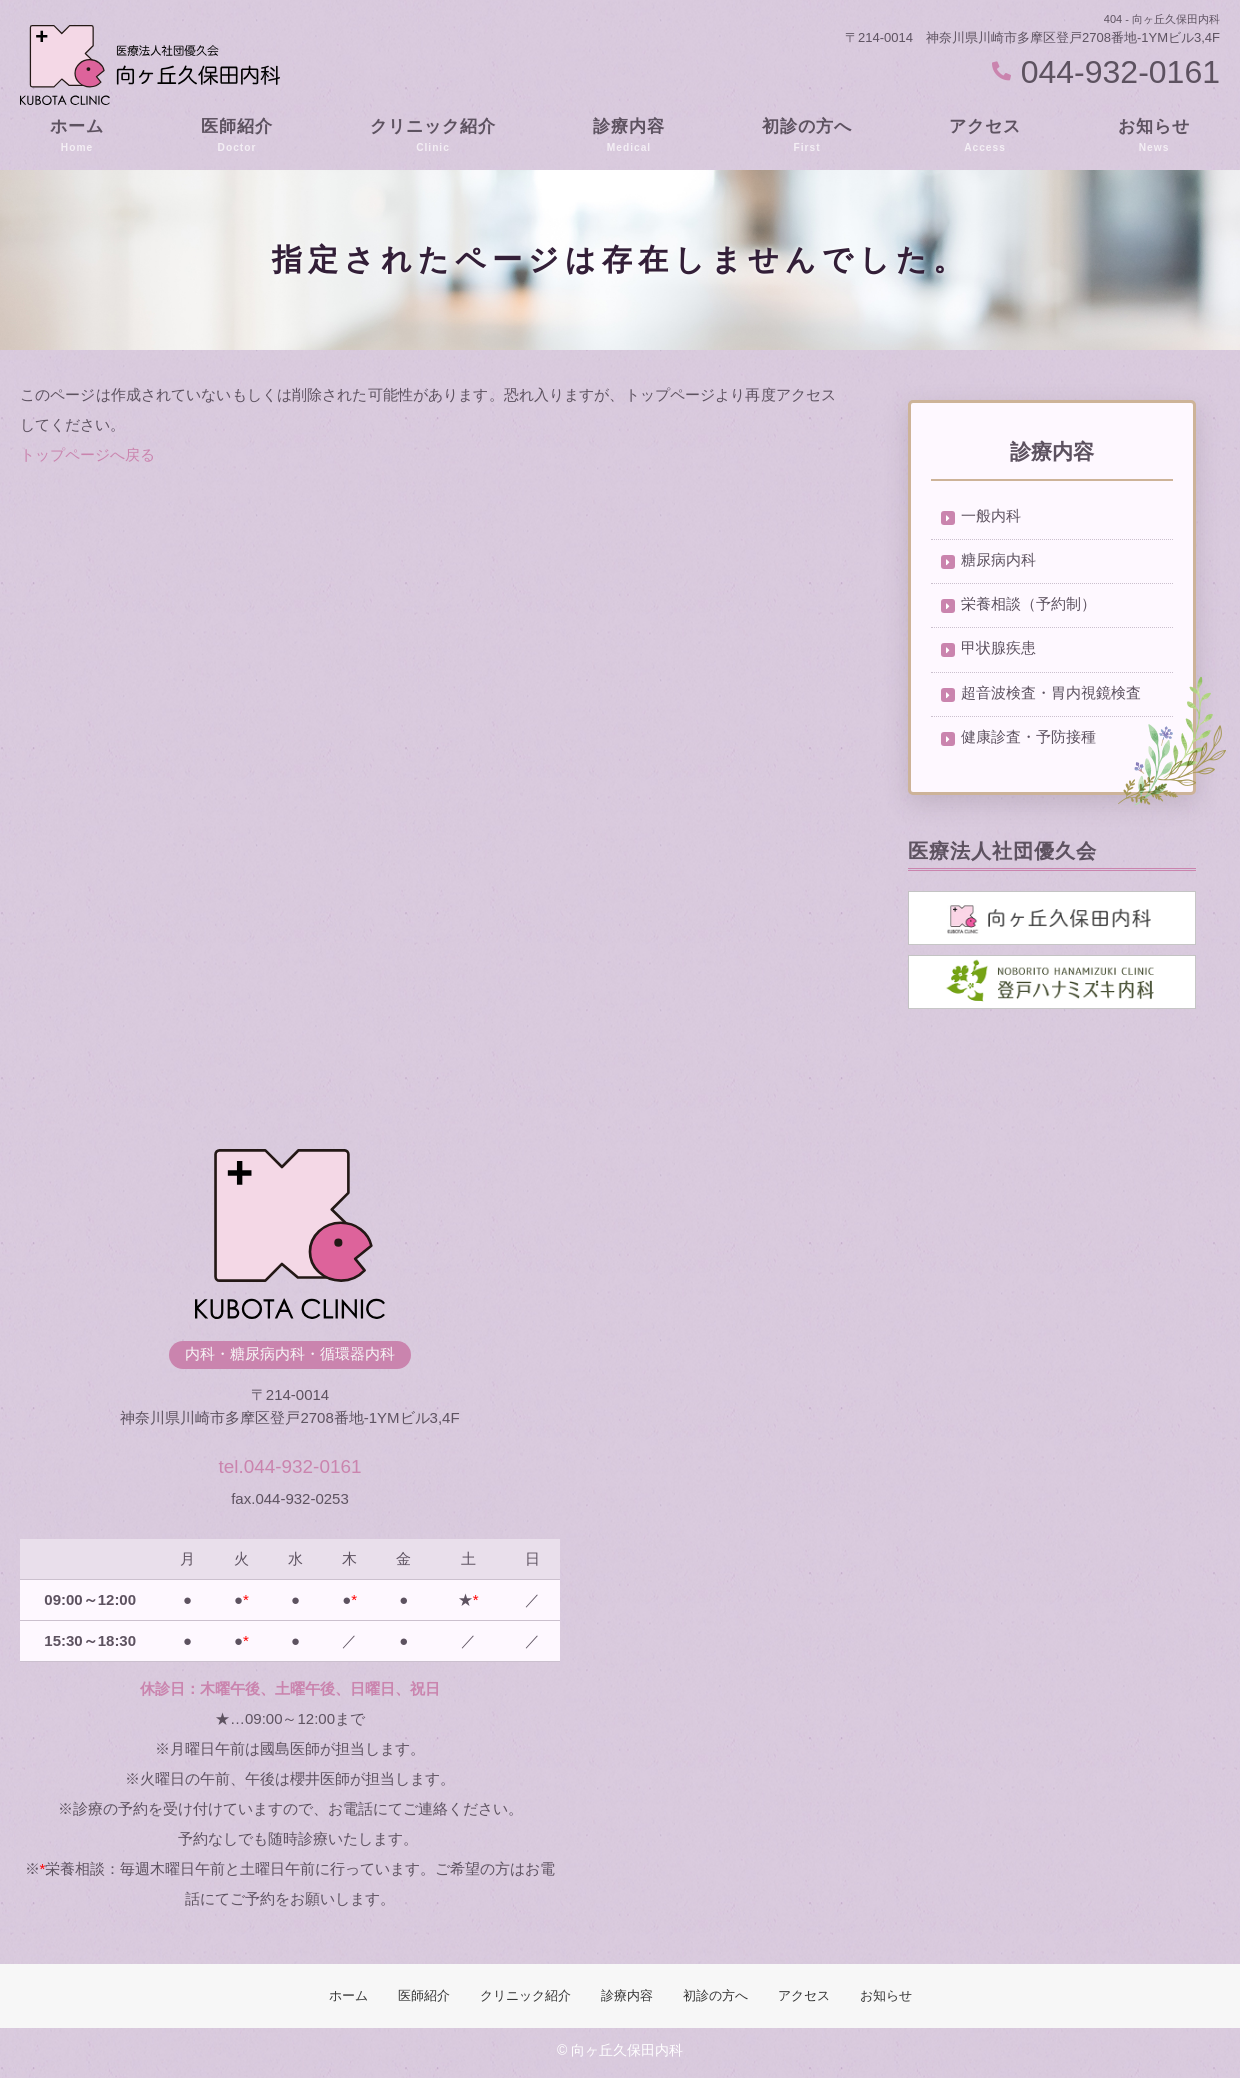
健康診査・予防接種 (1028, 741)
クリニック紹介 (433, 136)
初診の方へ (807, 136)
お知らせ (1154, 136)
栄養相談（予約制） (1028, 606)
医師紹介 (237, 136)
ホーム (77, 136)
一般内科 (991, 516)
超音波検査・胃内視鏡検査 (1051, 696)
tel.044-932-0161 (289, 1465)
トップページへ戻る (87, 454)
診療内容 (629, 136)
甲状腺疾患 (998, 651)
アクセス (985, 136)
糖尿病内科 (998, 561)
